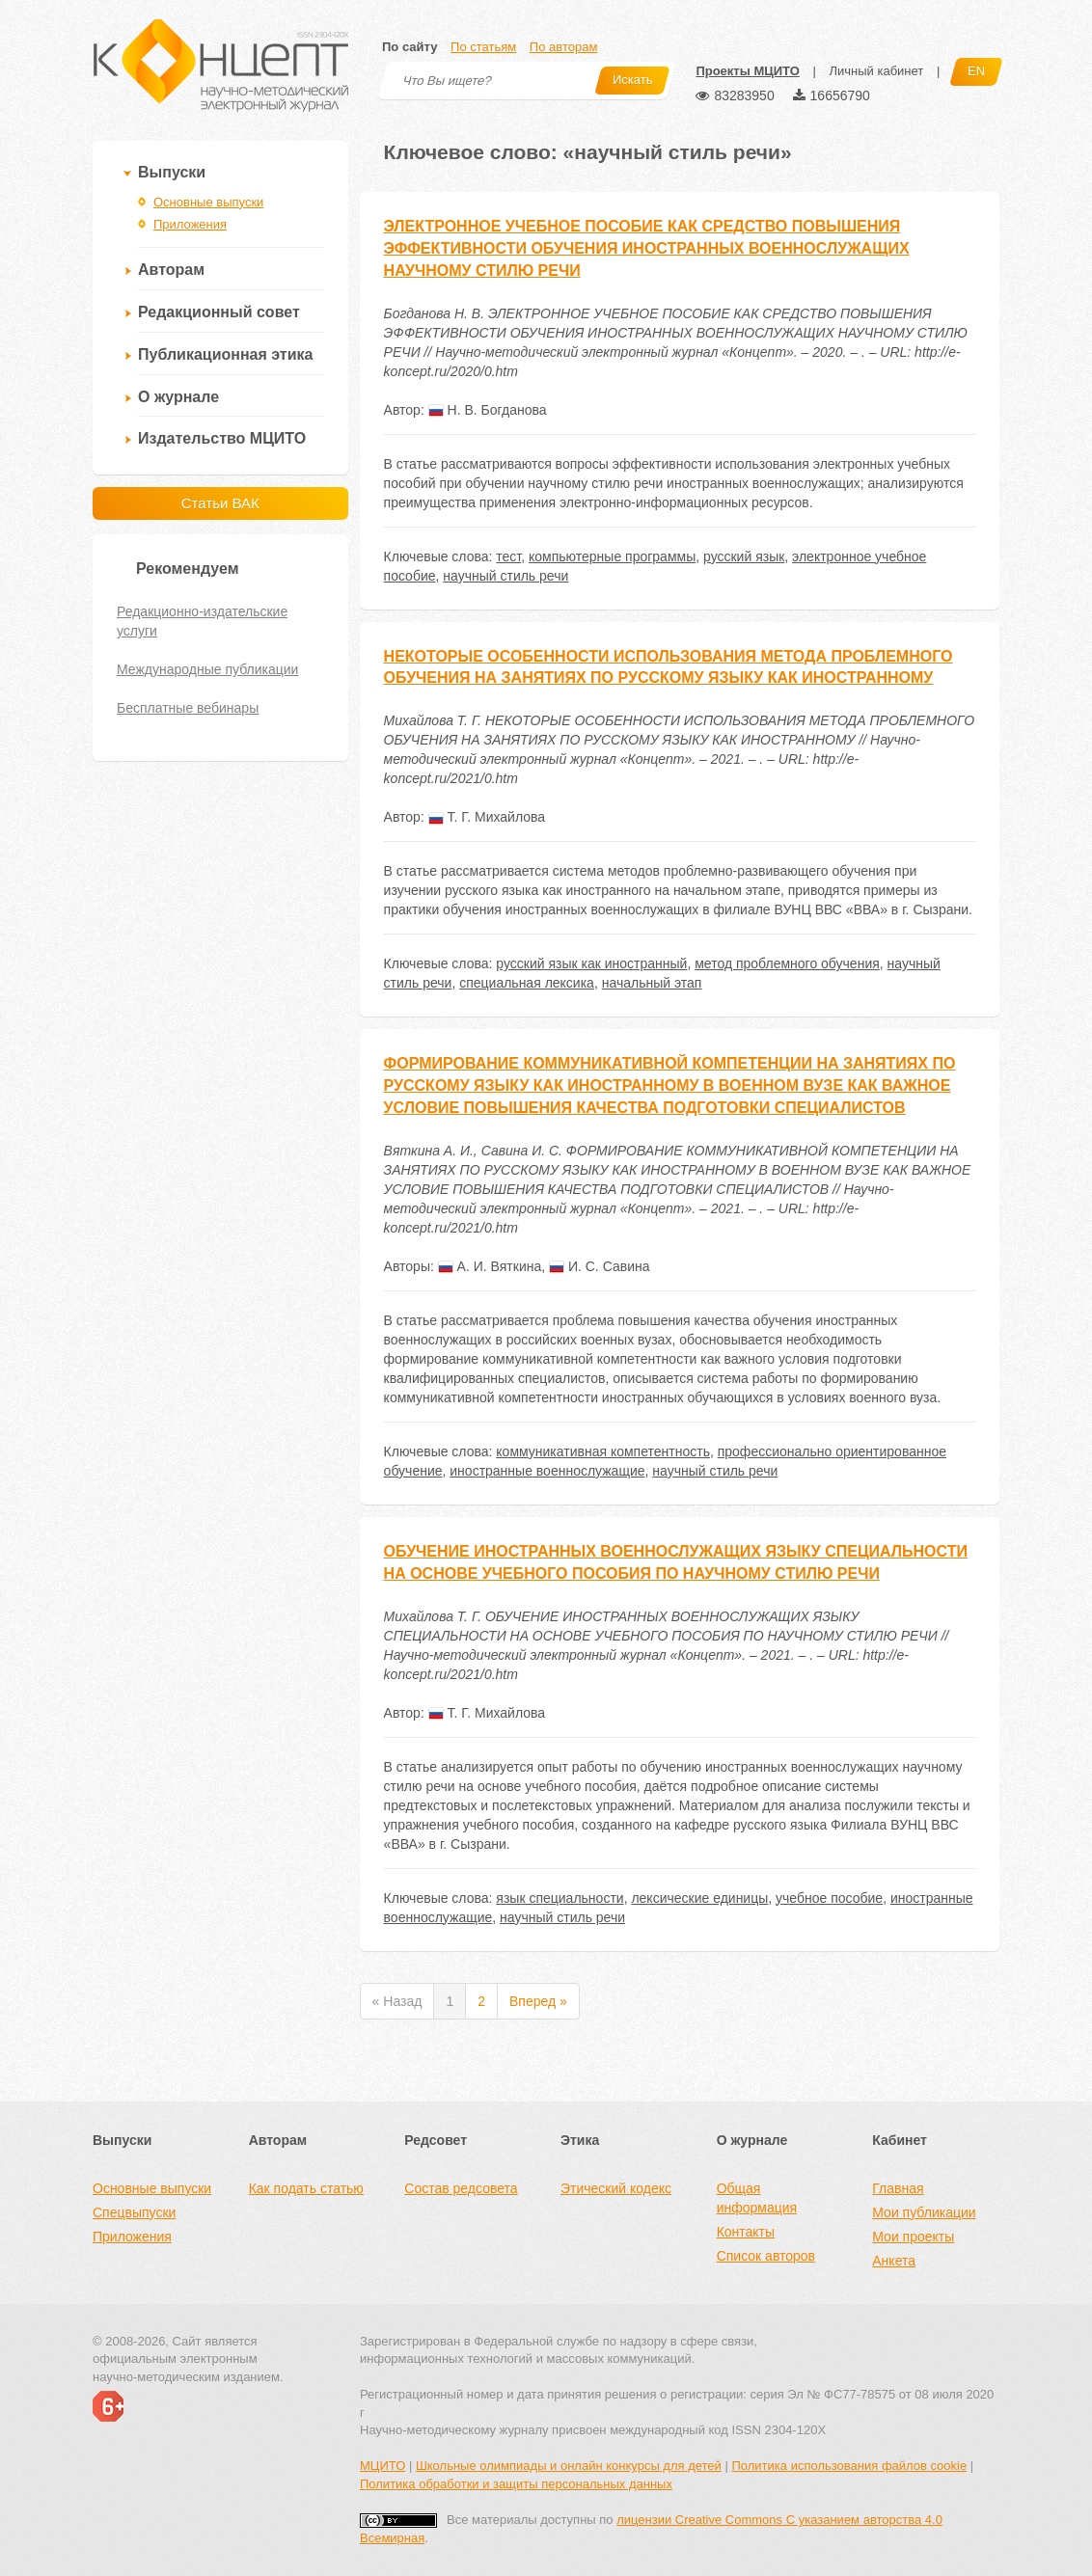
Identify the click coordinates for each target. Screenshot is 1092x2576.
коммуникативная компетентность (603, 1451)
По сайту (409, 47)
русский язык (743, 556)
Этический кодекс (615, 2188)
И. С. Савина (599, 1266)
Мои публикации (923, 2212)
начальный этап (652, 982)
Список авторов (766, 2256)
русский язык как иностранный (591, 963)
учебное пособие (829, 1898)
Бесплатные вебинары (188, 708)
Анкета (893, 2260)
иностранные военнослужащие (547, 1470)
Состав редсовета (460, 2188)
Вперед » (538, 2001)
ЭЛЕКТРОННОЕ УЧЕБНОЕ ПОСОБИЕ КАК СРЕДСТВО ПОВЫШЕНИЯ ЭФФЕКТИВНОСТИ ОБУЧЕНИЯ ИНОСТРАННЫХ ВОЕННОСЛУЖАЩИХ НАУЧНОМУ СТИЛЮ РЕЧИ (647, 248)
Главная (897, 2188)
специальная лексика (526, 982)
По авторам (563, 47)
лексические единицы (699, 1898)
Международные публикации (207, 669)
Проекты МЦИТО (747, 71)
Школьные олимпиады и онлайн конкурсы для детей (569, 2465)
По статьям (483, 47)
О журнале (178, 397)
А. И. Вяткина (490, 1266)
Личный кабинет (876, 71)
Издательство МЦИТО (222, 438)
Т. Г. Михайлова (486, 817)
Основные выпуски (208, 202)
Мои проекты (913, 2236)
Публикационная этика (225, 354)
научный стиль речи (505, 575)
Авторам (171, 269)
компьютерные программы (612, 556)
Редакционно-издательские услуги (202, 621)
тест (508, 556)
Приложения (190, 224)
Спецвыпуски (134, 2212)
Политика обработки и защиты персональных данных (516, 2484)
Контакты (746, 2231)
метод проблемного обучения (787, 963)
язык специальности (559, 1898)
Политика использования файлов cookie (849, 2465)
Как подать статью (306, 2188)
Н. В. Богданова (487, 410)
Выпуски (171, 172)
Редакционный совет (219, 312)
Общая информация (757, 2198)
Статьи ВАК (220, 503)
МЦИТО (382, 2465)
